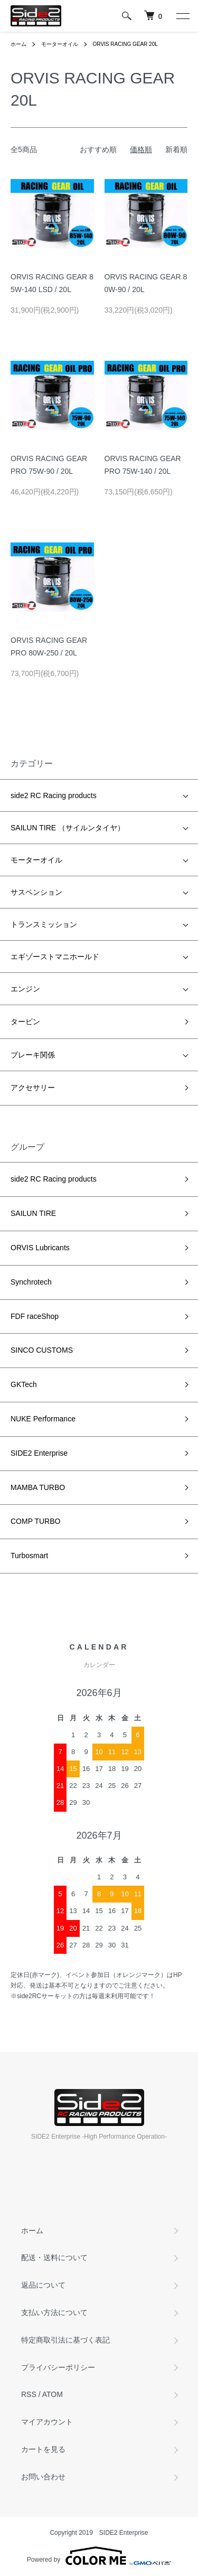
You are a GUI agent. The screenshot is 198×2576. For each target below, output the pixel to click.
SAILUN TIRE (33, 1213)
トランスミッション (44, 924)
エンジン (25, 989)
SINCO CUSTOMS (42, 1350)
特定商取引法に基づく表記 (65, 2340)
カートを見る (43, 2449)
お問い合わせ (43, 2476)
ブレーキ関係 (33, 1055)
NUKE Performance (43, 1419)
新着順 (176, 149)
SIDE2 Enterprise (39, 1453)
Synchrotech (31, 1282)
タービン (25, 1021)
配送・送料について (54, 2257)
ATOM (52, 2394)
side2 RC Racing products (54, 795)
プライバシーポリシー (58, 2367)
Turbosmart (29, 1555)
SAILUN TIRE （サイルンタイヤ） (68, 827)
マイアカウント (47, 2422)
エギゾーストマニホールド (55, 956)
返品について (43, 2285)
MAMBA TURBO (38, 1487)
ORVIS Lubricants (40, 1247)
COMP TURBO (35, 1521)
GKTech (24, 1384)
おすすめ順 (98, 149)
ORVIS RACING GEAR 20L (125, 44)
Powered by (99, 2555)
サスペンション (36, 892)
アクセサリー (33, 1087)
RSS (28, 2394)
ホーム (18, 44)
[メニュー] (182, 16)
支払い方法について (54, 2312)
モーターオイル (59, 44)
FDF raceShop (35, 1316)
